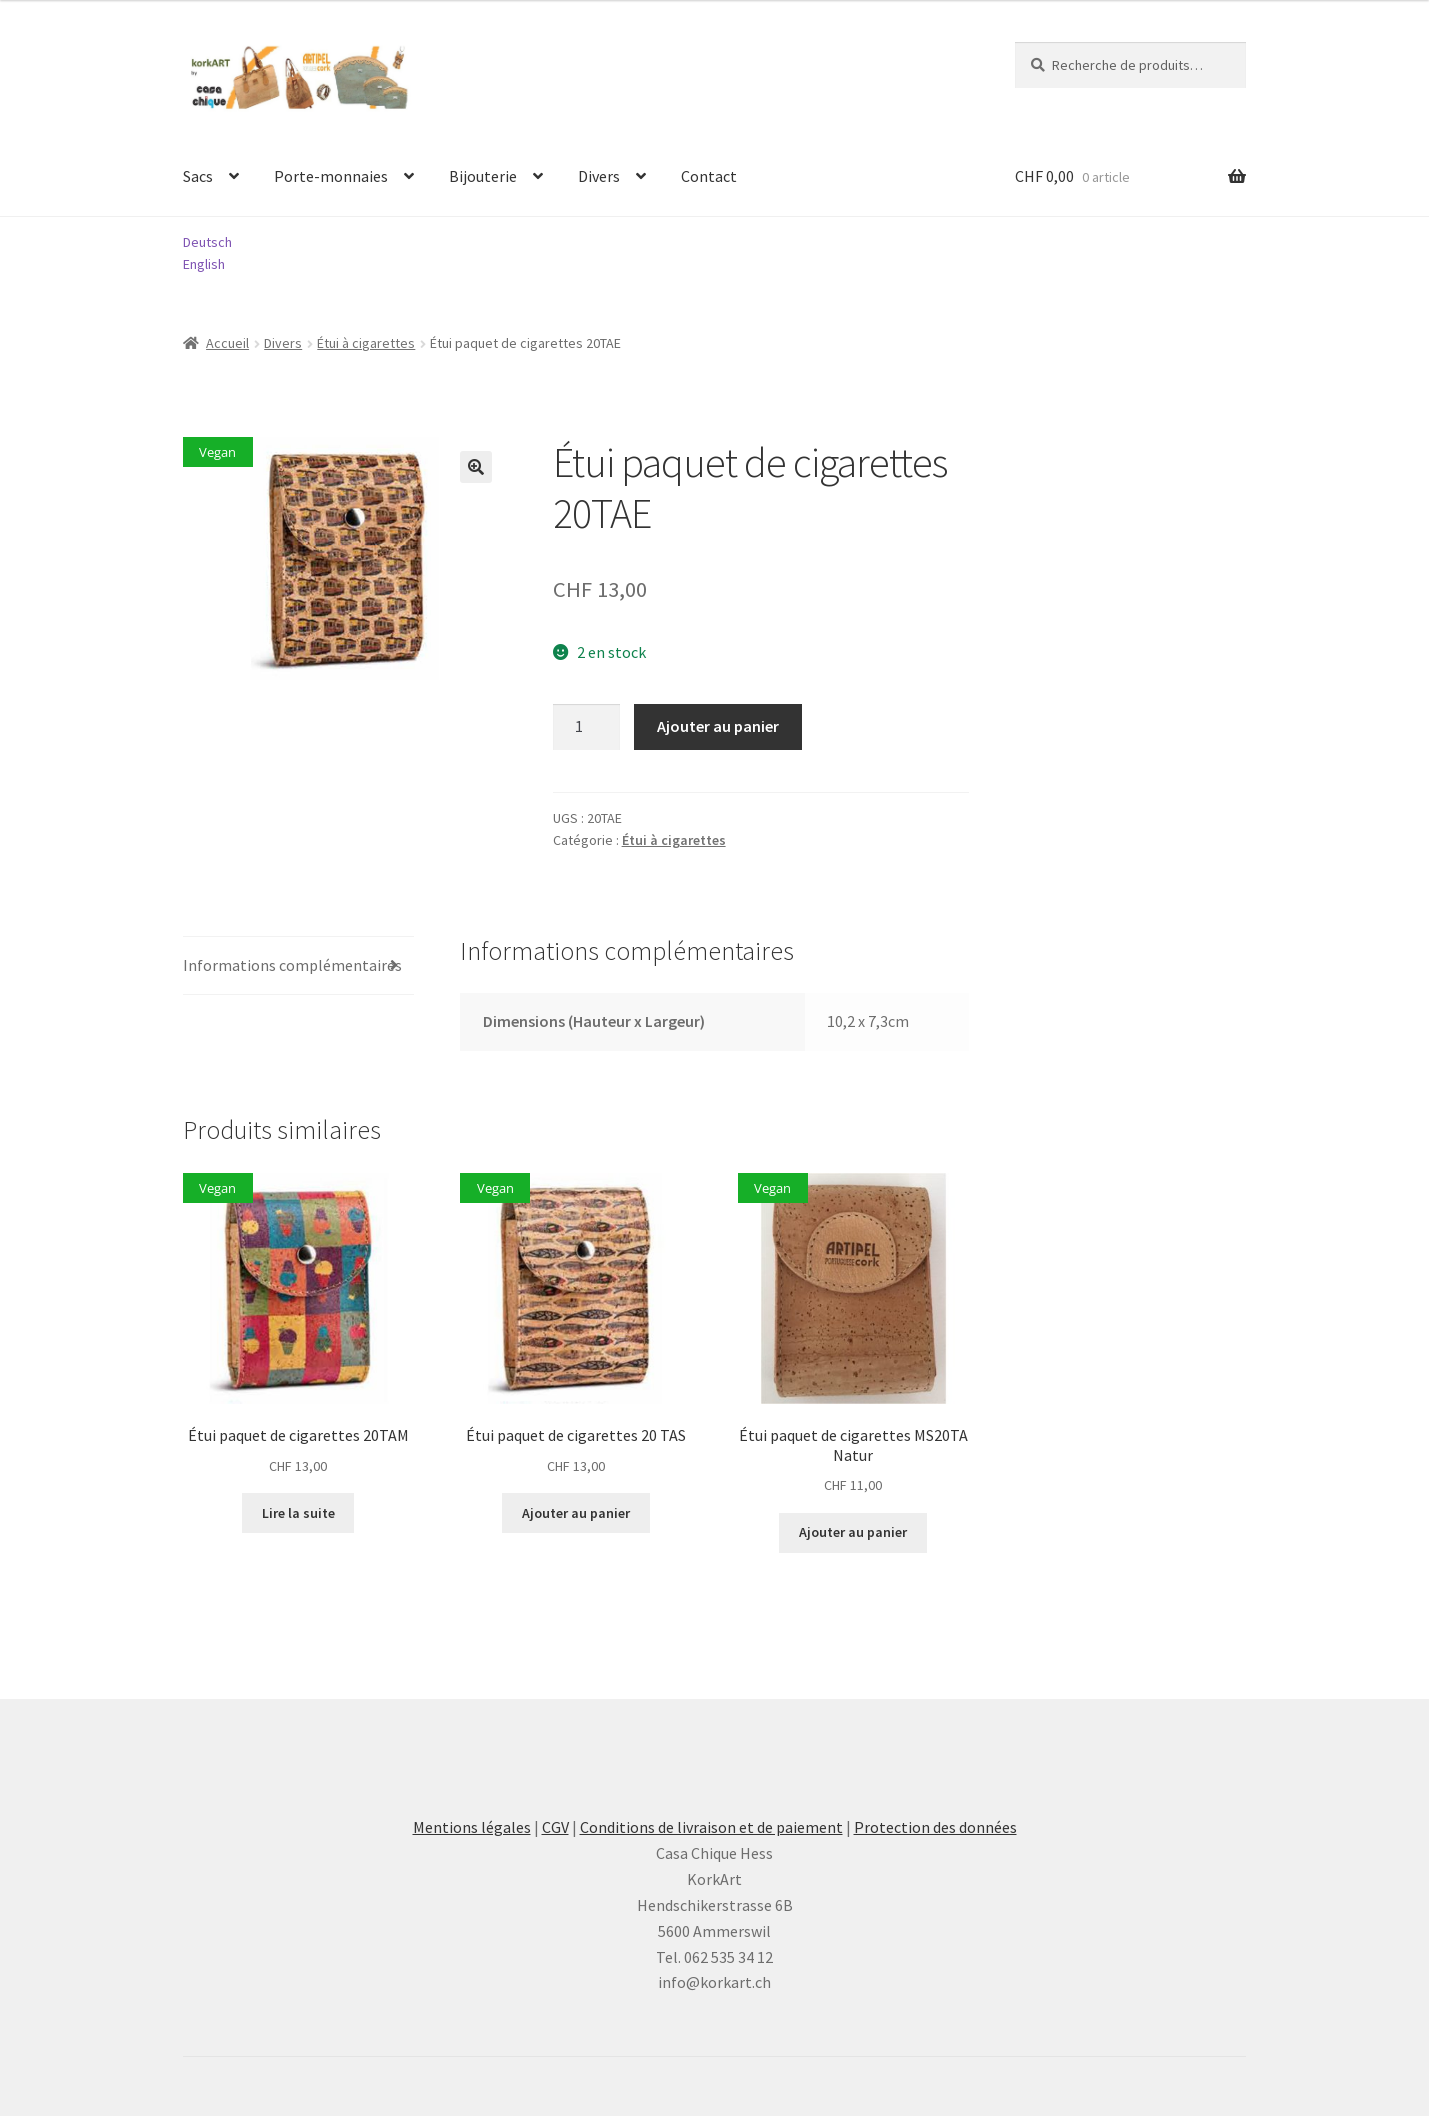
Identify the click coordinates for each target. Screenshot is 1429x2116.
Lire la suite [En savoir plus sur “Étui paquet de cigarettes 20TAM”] (298, 1513)
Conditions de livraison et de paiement (711, 1827)
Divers (599, 176)
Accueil (227, 343)
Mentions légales (472, 1827)
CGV (555, 1827)
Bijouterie (483, 176)
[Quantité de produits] (587, 727)
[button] (476, 467)
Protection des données (935, 1827)
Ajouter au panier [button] (576, 1513)
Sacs (198, 176)
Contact (709, 176)
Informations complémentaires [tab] (292, 965)
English (204, 264)
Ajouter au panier (718, 726)
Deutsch (207, 242)
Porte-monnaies (331, 176)
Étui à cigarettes (366, 343)
